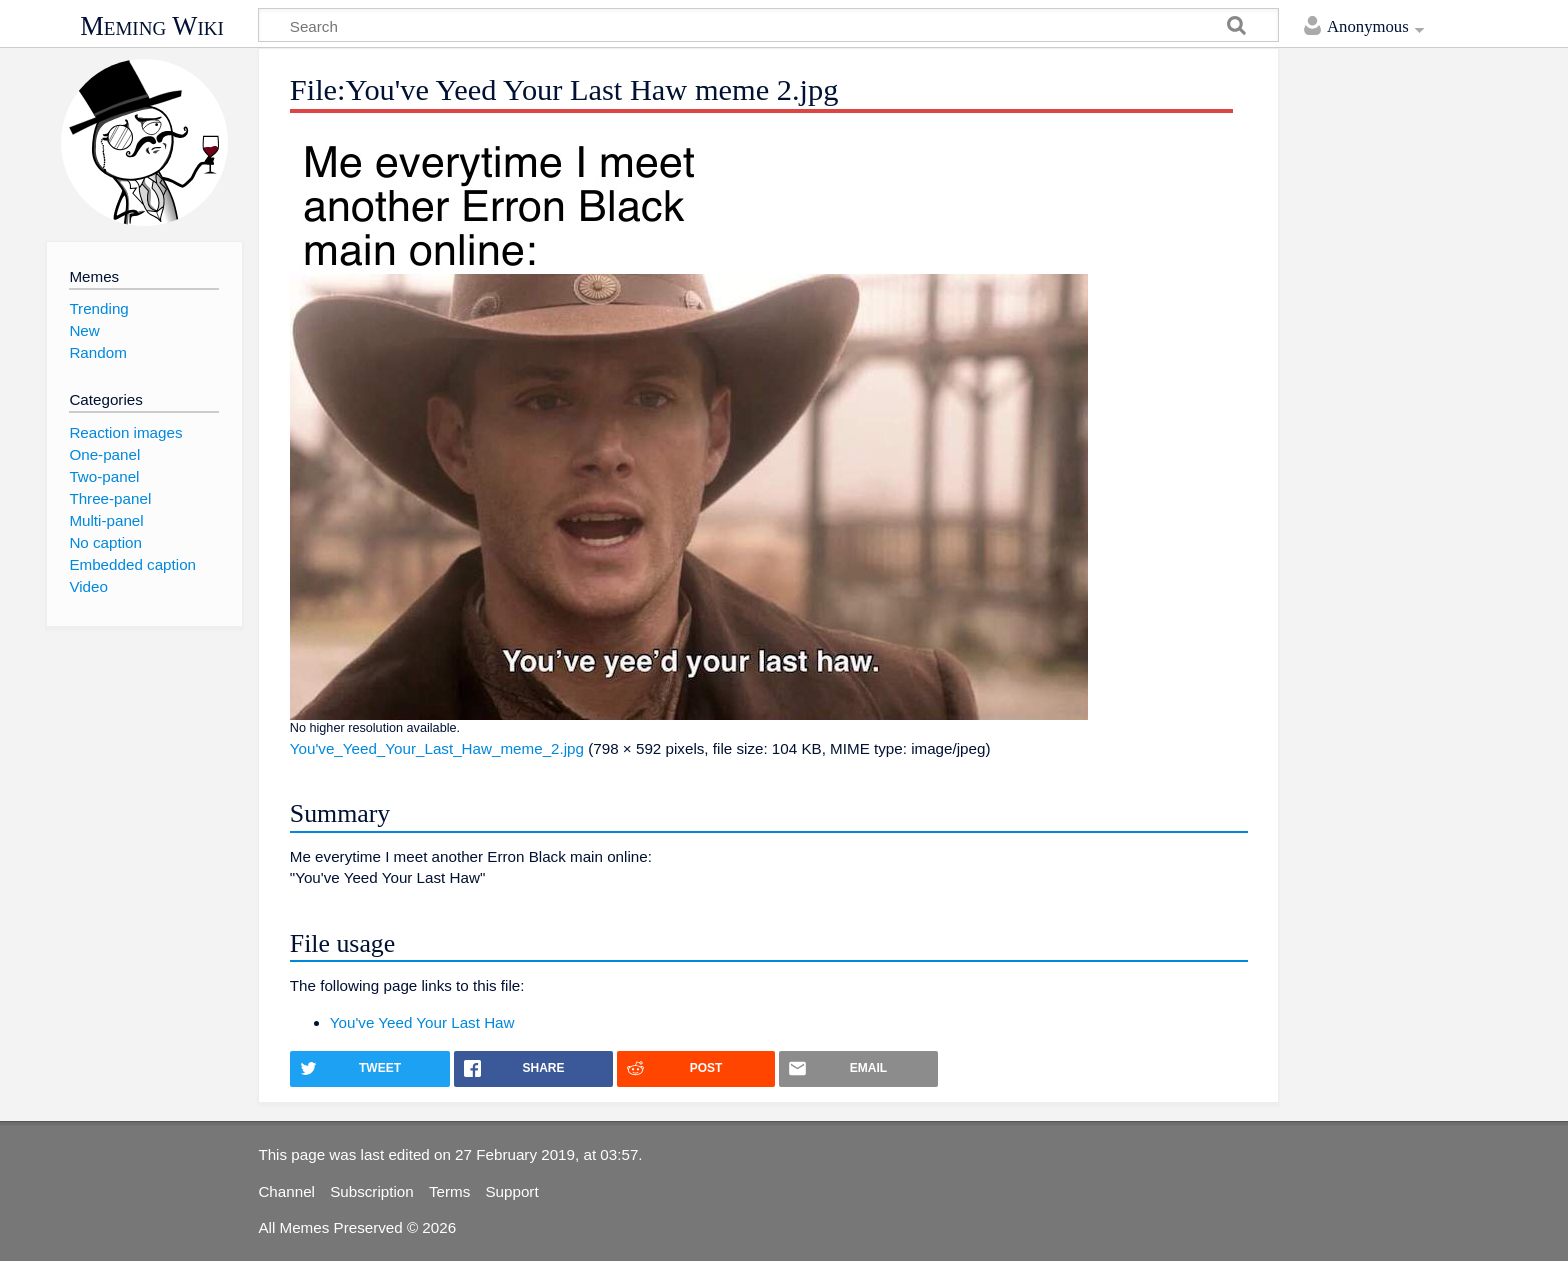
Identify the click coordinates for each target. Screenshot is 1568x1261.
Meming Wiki (152, 26)
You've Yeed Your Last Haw (422, 1022)
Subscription (372, 1191)
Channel (286, 1191)
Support (511, 1191)
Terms (449, 1191)
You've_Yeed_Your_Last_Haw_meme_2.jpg (437, 748)
